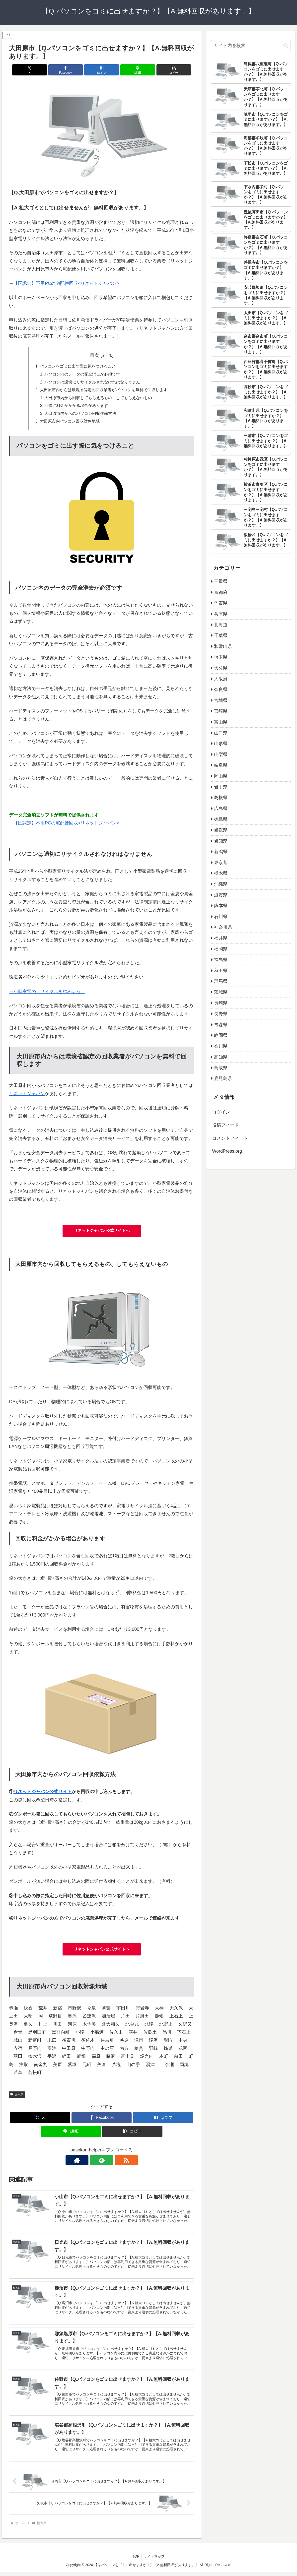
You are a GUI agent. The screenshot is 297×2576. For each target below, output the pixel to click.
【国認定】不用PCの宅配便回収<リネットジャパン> (66, 283)
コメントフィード (230, 1138)
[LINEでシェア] (133, 69)
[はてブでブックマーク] (101, 69)
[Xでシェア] (39, 69)
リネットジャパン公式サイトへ (102, 1232)
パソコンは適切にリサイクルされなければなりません (92, 382)
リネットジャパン (27, 1095)
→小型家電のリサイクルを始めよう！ (47, 993)
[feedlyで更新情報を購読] (102, 2162)
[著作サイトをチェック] (90, 2162)
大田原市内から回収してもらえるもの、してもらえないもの (98, 398)
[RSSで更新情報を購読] (113, 2162)
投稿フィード (225, 1125)
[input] (251, 45)
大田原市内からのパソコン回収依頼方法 (80, 415)
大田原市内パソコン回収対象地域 (70, 423)
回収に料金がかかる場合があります (76, 407)
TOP (135, 2560)
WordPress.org (227, 1151)
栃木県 (16, 2096)
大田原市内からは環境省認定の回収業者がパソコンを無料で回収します (103, 390)
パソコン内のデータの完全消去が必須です (82, 374)
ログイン (221, 1112)
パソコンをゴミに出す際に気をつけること (78, 366)
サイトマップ (154, 2560)
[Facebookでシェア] (70, 69)
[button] (164, 69)
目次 (94, 355)
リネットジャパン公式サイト (42, 1793)
